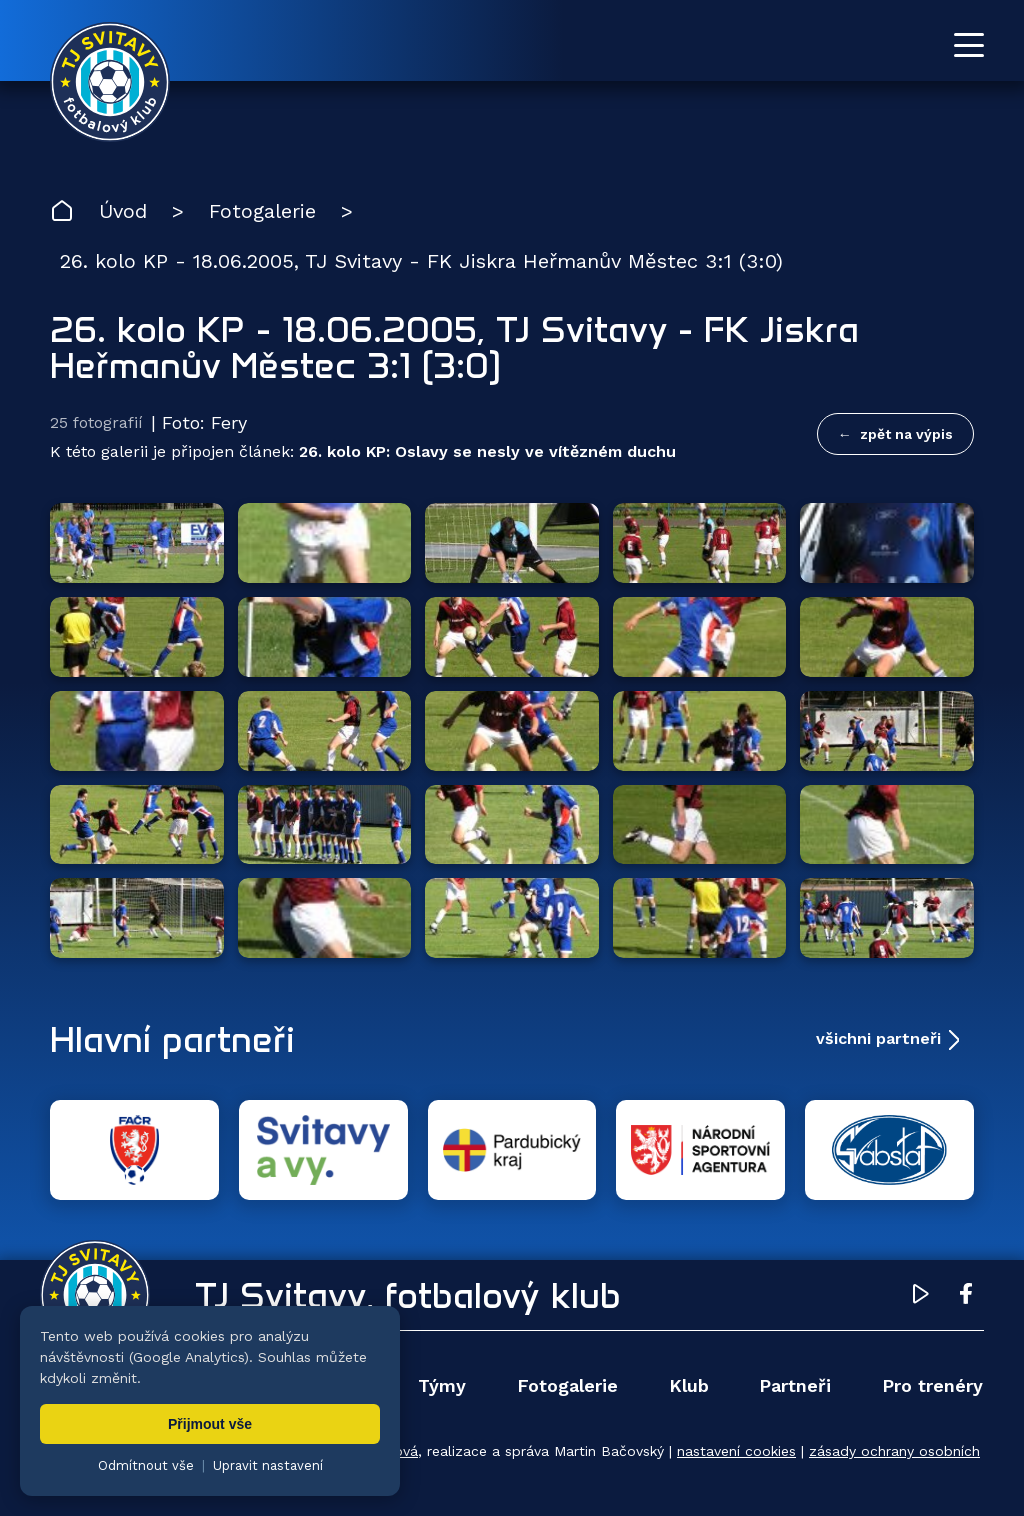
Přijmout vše (210, 1424)
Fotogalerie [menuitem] (567, 1385)
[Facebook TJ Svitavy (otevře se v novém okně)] (966, 1297)
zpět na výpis (906, 434)
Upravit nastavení (268, 1465)
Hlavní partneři (172, 1039)
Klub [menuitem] (689, 1385)
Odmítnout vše (146, 1465)
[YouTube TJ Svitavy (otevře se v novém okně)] (921, 1297)
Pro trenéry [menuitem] (932, 1385)
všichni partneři (878, 1038)
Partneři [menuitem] (795, 1385)
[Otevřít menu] (969, 45)
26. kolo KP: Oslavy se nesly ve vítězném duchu (487, 451)
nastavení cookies (736, 1451)
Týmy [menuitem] (442, 1385)
